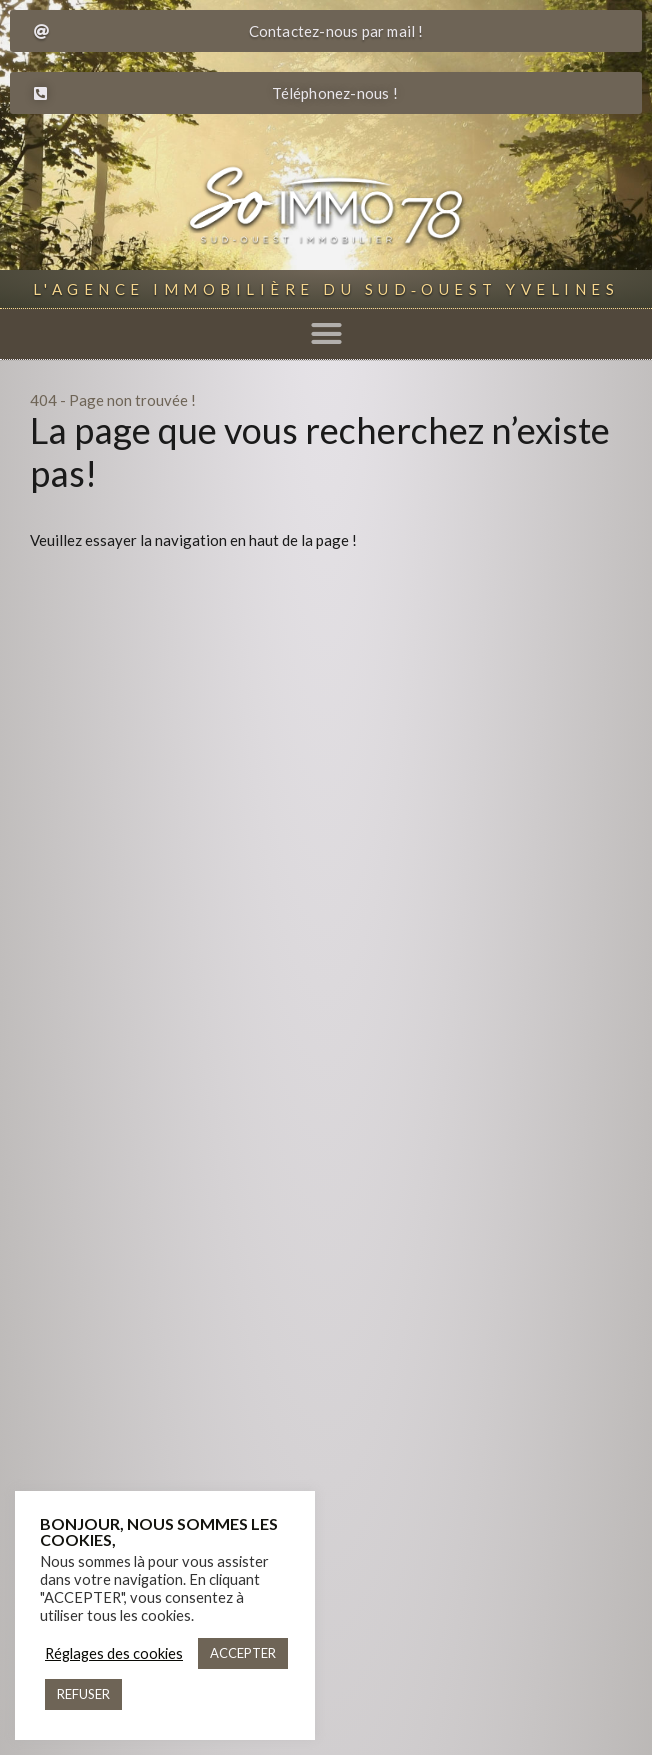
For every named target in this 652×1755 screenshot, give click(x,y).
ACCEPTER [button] (243, 1653)
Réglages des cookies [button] (114, 1653)
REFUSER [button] (83, 1694)
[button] (326, 334)
